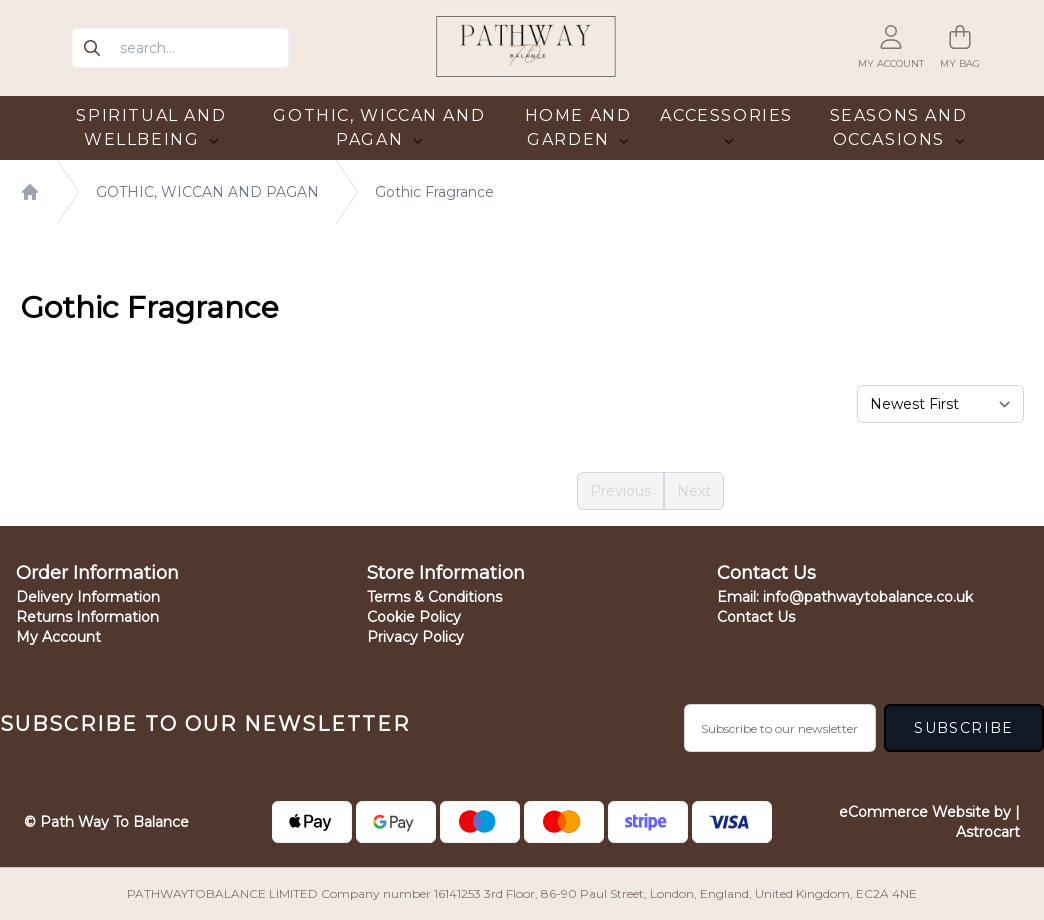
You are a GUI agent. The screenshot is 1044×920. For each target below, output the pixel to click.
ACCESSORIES (726, 126)
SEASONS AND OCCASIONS (899, 127)
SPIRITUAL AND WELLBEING (151, 127)
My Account (58, 637)
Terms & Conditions (434, 597)
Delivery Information (88, 597)
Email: (845, 597)
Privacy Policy (415, 637)
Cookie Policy (414, 617)
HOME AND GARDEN (578, 127)
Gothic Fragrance (434, 192)
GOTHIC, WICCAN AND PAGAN (379, 127)
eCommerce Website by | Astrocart (920, 821)
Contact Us (756, 617)
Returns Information (87, 617)
